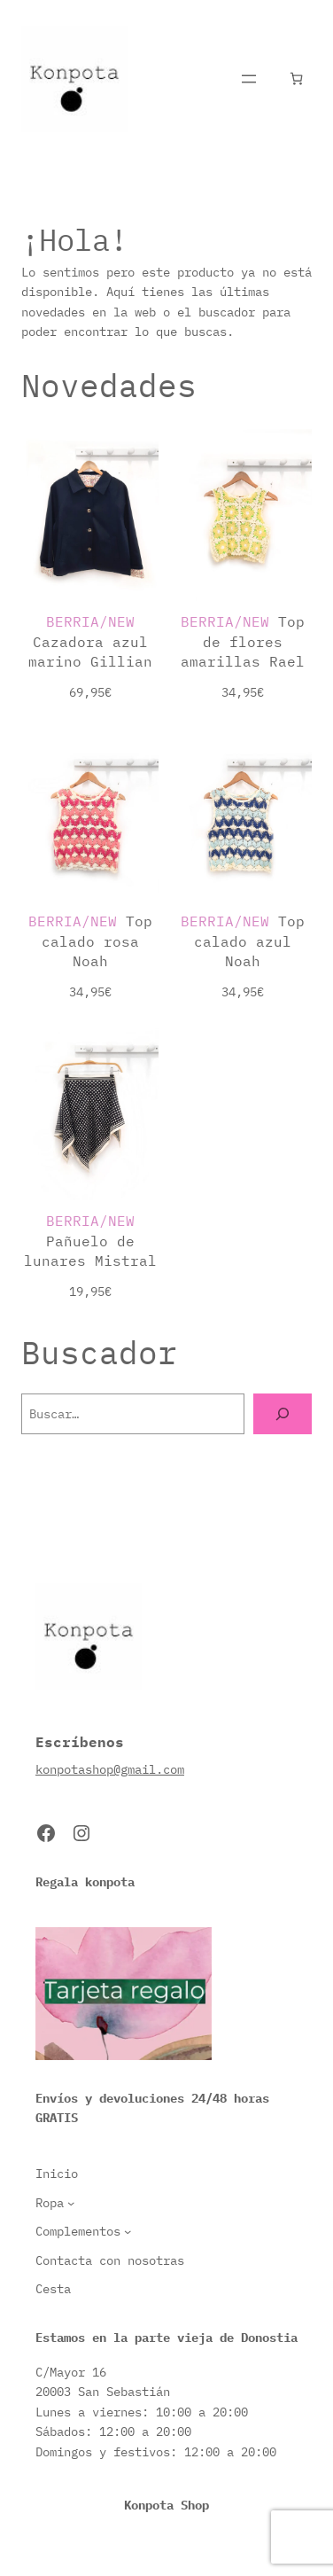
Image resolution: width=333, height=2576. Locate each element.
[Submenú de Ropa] (70, 2202)
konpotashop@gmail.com (109, 1769)
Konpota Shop (166, 2505)
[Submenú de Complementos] (127, 2231)
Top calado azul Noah (243, 940)
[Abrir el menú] (248, 79)
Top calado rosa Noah (90, 940)
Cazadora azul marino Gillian (90, 641)
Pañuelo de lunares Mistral (90, 1240)
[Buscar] (282, 1414)
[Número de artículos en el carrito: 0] (296, 78)
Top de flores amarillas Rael (243, 641)
